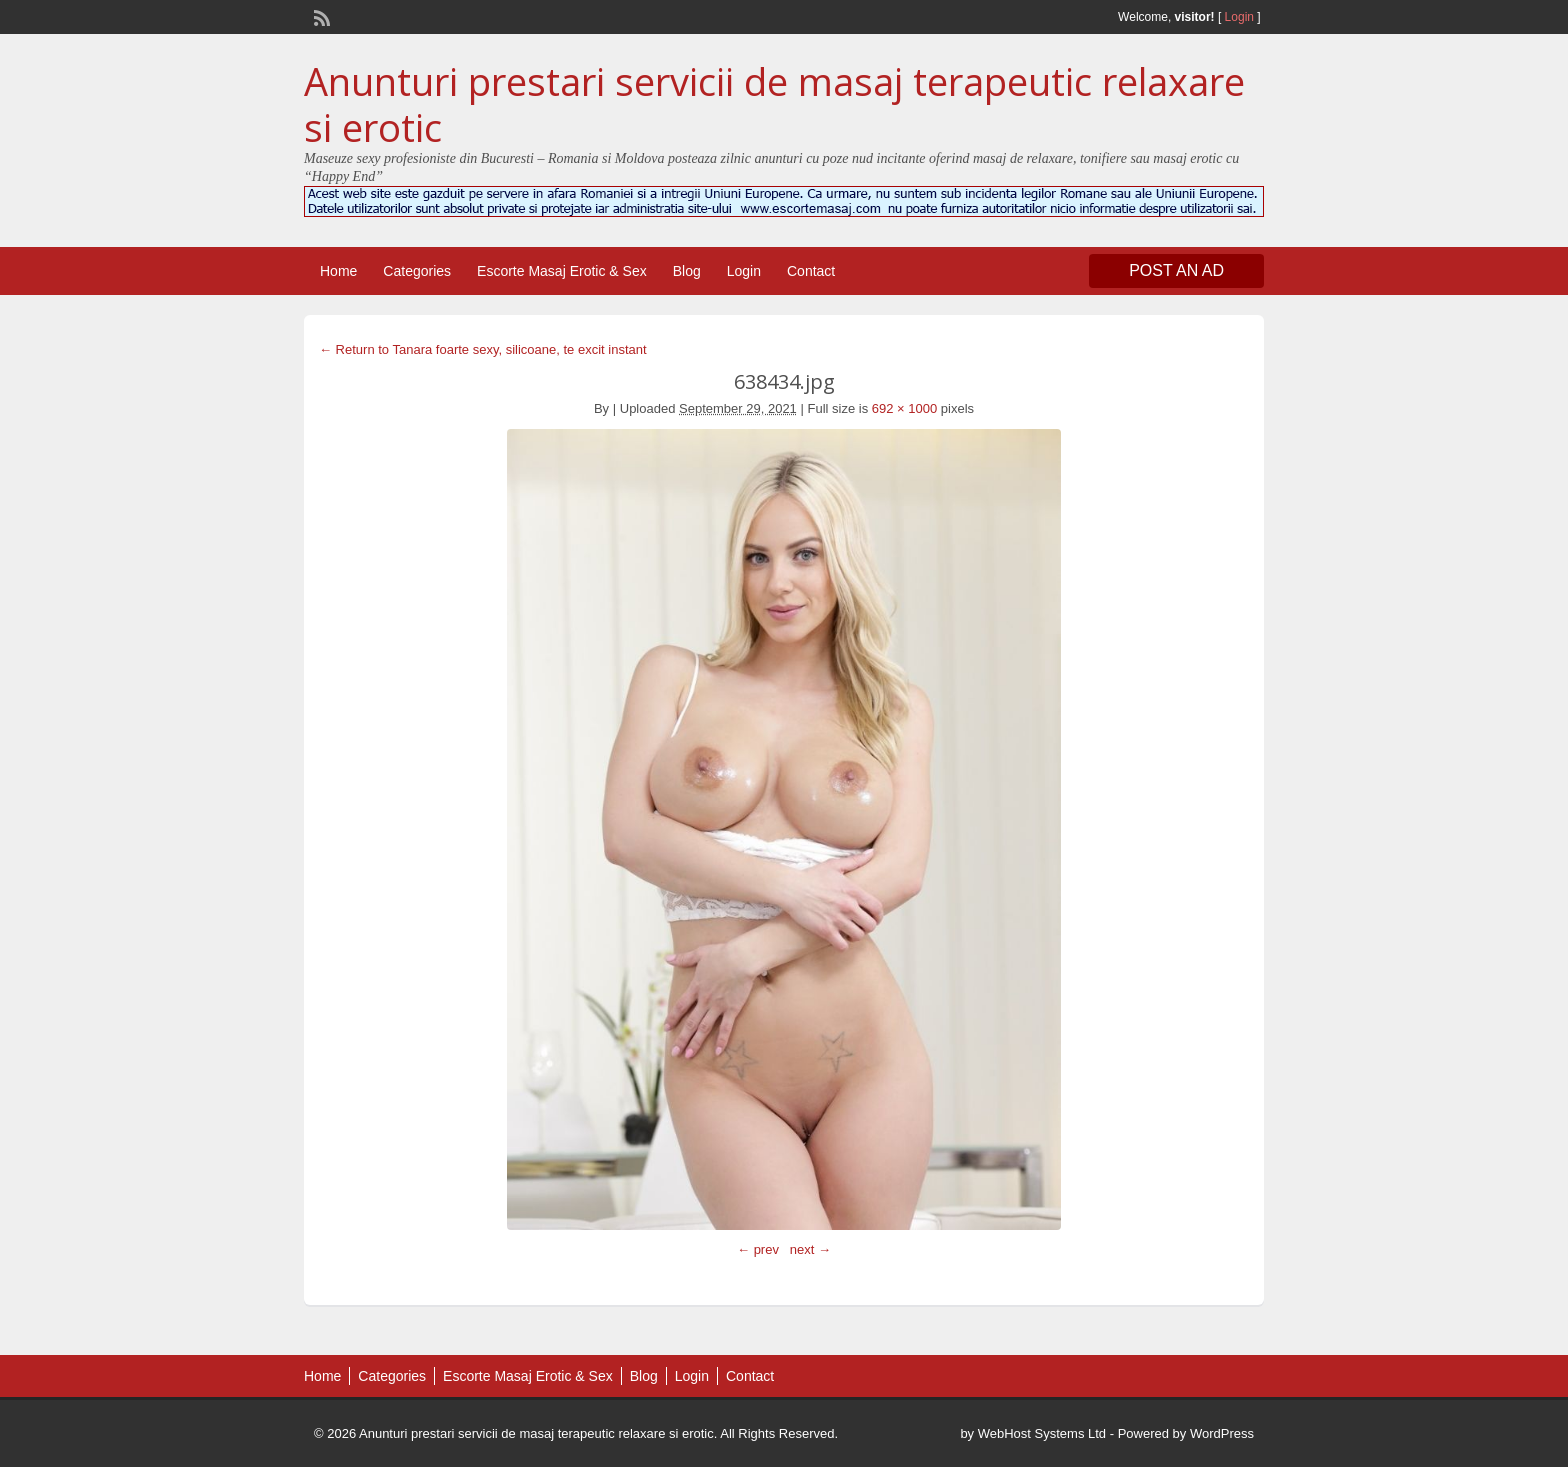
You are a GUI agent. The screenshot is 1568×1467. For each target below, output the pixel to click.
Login (1239, 17)
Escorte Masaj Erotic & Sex (562, 271)
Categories (417, 271)
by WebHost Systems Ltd (1033, 1433)
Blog (687, 271)
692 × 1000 (904, 408)
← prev (758, 1249)
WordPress (1222, 1433)
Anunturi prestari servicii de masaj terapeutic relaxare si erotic (774, 104)
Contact (811, 271)
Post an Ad (1176, 270)
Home (338, 271)
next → (810, 1249)
